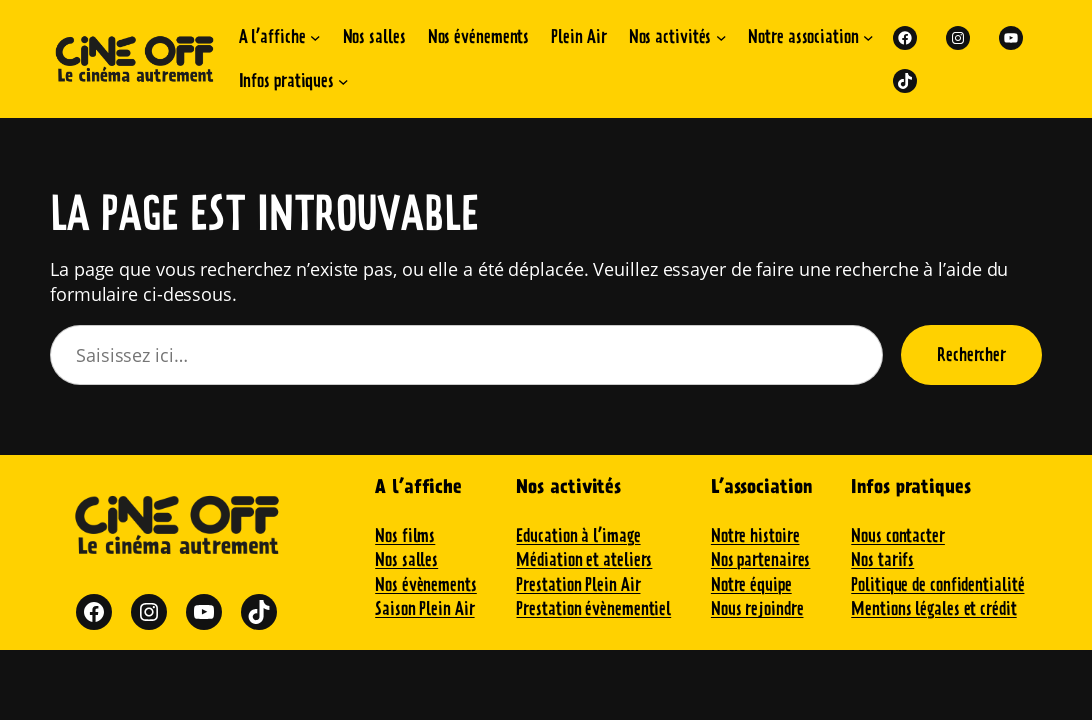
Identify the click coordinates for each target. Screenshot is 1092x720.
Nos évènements (426, 584)
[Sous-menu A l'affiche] (315, 37)
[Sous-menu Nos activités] (721, 37)
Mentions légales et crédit (933, 608)
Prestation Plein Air (578, 584)
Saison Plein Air (424, 608)
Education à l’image (578, 535)
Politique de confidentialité (937, 584)
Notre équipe (751, 584)
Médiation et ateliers (584, 559)
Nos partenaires (761, 559)
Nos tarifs (882, 559)
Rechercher (971, 354)
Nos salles (406, 559)
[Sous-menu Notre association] (868, 37)
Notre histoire (755, 535)
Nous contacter (898, 535)
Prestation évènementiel (593, 608)
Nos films (405, 535)
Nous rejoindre (757, 608)
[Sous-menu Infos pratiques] (343, 81)
